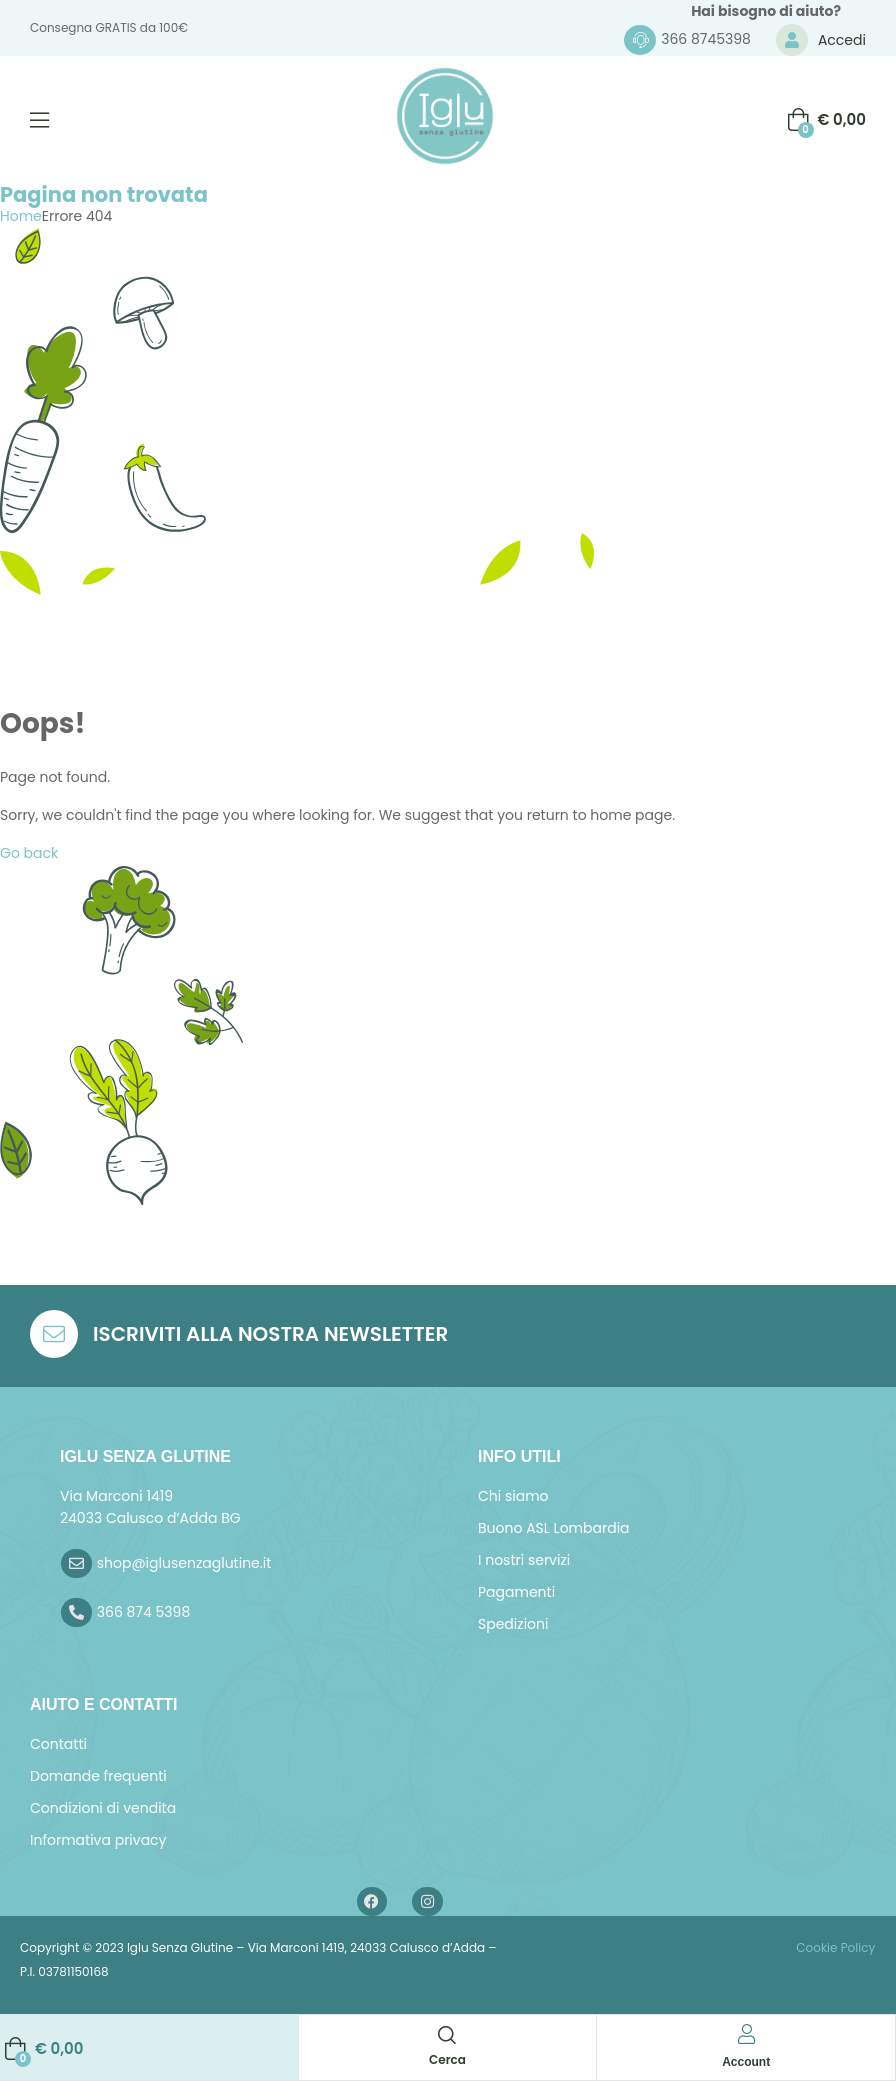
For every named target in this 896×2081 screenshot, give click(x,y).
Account (746, 2062)
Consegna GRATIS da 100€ (109, 27)
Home (21, 216)
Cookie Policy (834, 1947)
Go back (29, 853)
